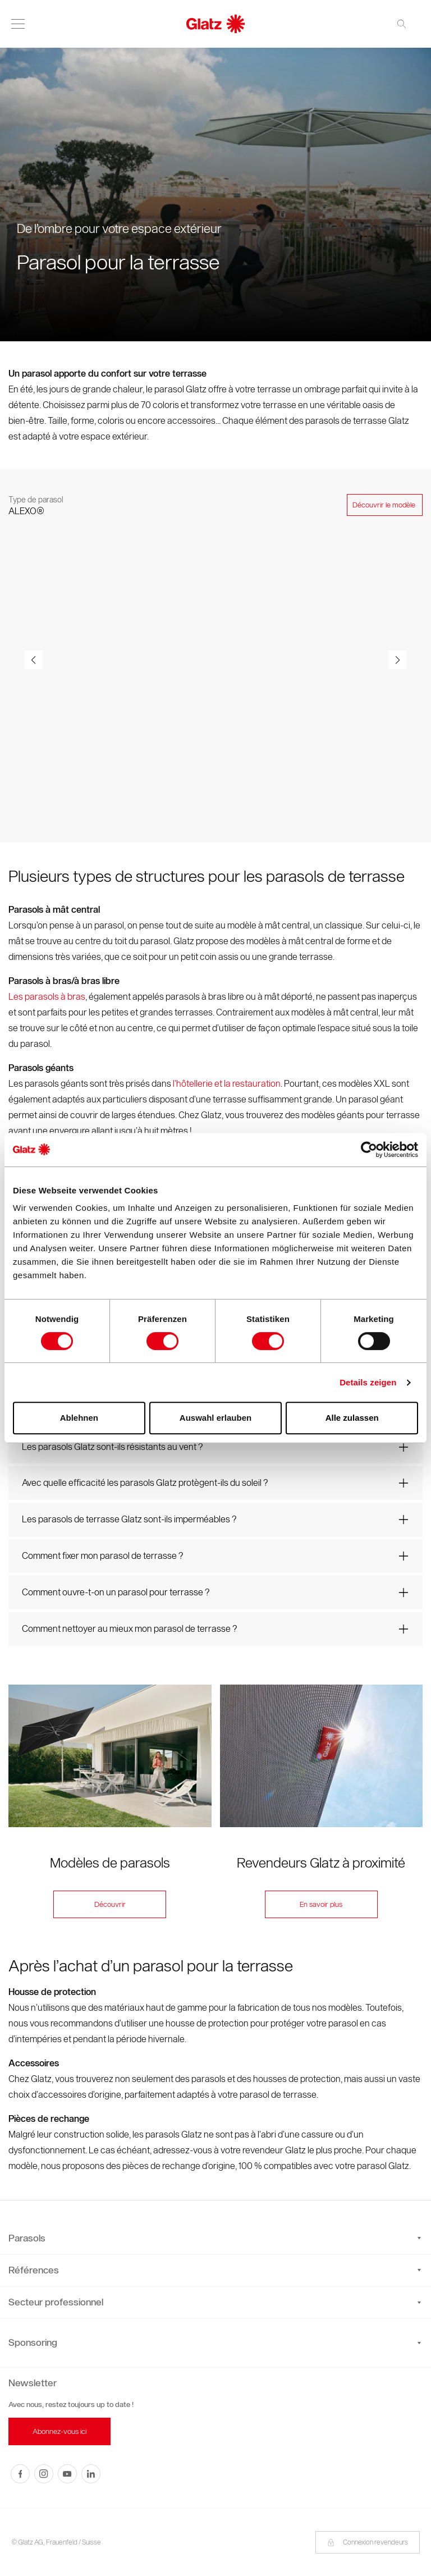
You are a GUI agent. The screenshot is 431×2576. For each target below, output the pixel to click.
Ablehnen (79, 1417)
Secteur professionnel (214, 2302)
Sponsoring (32, 2342)
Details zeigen (368, 1382)
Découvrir (110, 1905)
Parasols (214, 2238)
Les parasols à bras (46, 996)
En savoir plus (321, 1905)
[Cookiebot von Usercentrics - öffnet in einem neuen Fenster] (369, 1149)
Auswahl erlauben (215, 1417)
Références (214, 2270)
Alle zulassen (352, 1417)
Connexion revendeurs (367, 2542)
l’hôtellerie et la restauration (227, 1083)
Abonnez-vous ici (59, 2431)
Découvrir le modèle (384, 505)
